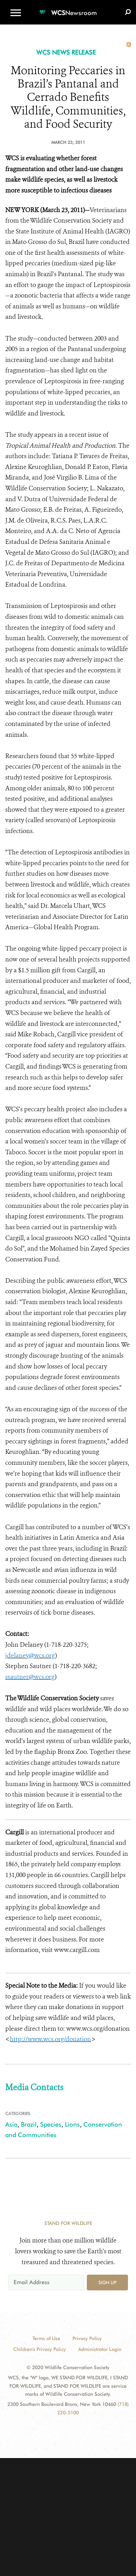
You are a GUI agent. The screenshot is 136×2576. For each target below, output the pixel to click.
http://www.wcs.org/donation (50, 2039)
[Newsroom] (68, 8)
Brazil (29, 2124)
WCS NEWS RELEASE (66, 52)
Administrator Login (99, 2349)
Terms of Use (46, 2338)
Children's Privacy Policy (39, 2349)
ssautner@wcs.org (30, 1677)
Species (50, 2124)
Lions (72, 2124)
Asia (11, 2124)
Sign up (107, 2282)
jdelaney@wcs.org (30, 1655)
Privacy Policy (87, 2338)
